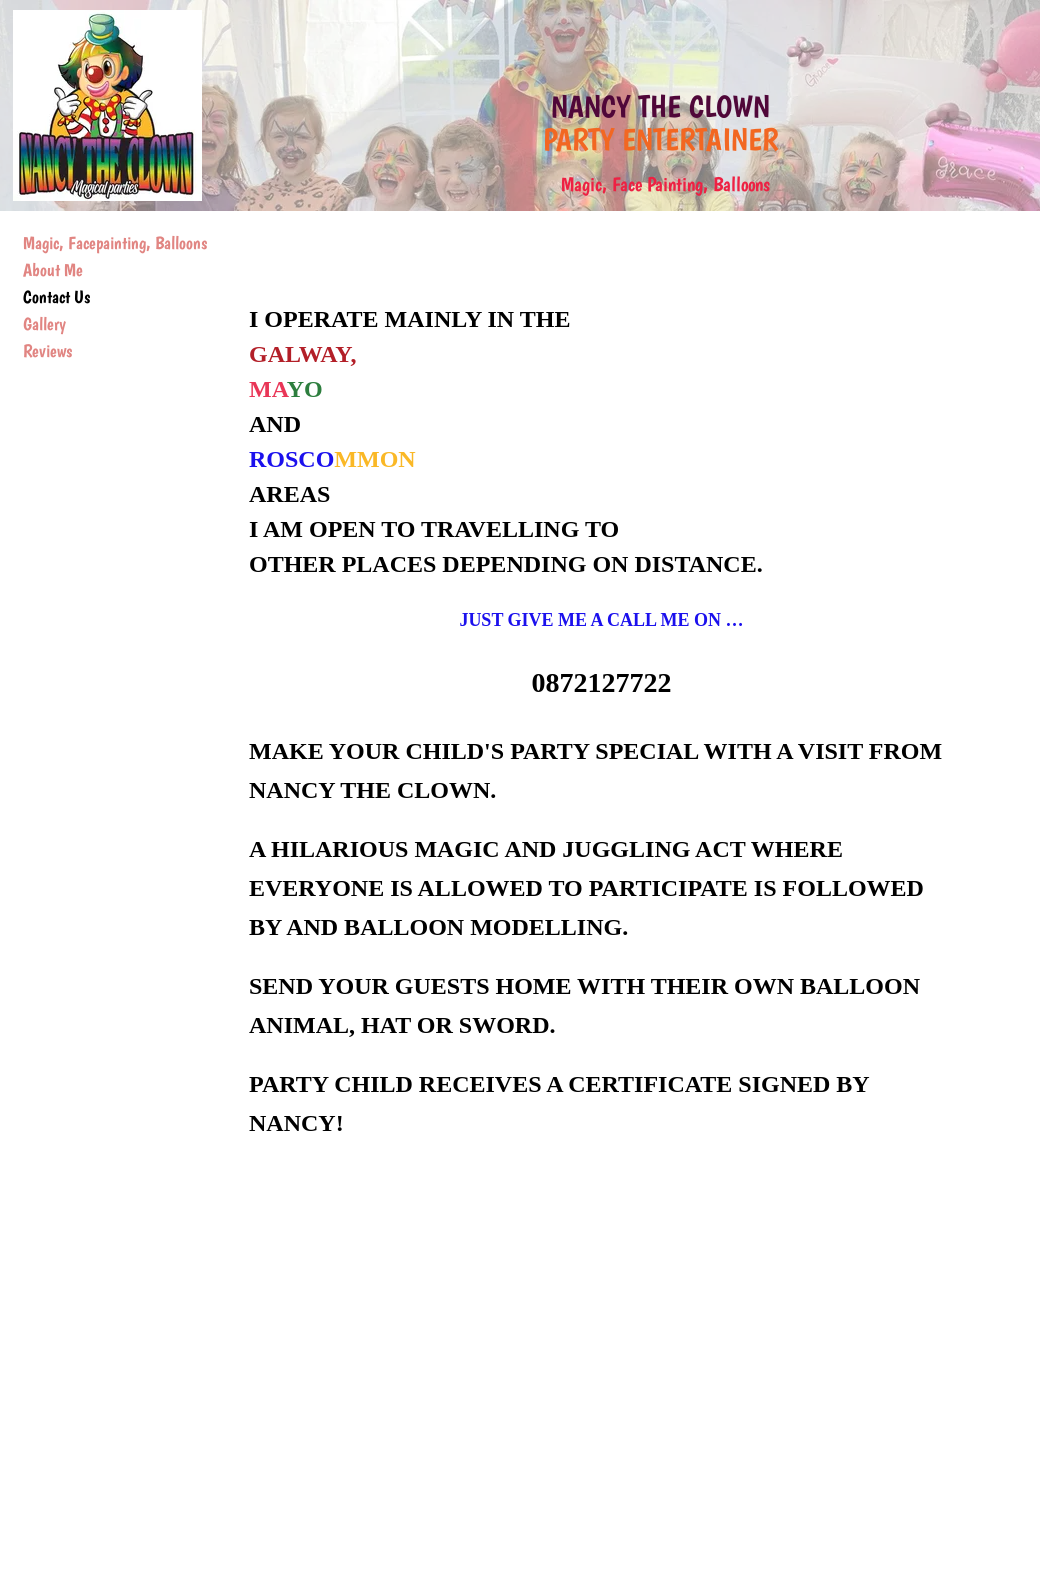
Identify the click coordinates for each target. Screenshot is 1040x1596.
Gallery (44, 323)
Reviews (47, 350)
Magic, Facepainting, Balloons (115, 242)
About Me (53, 269)
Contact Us (56, 296)
